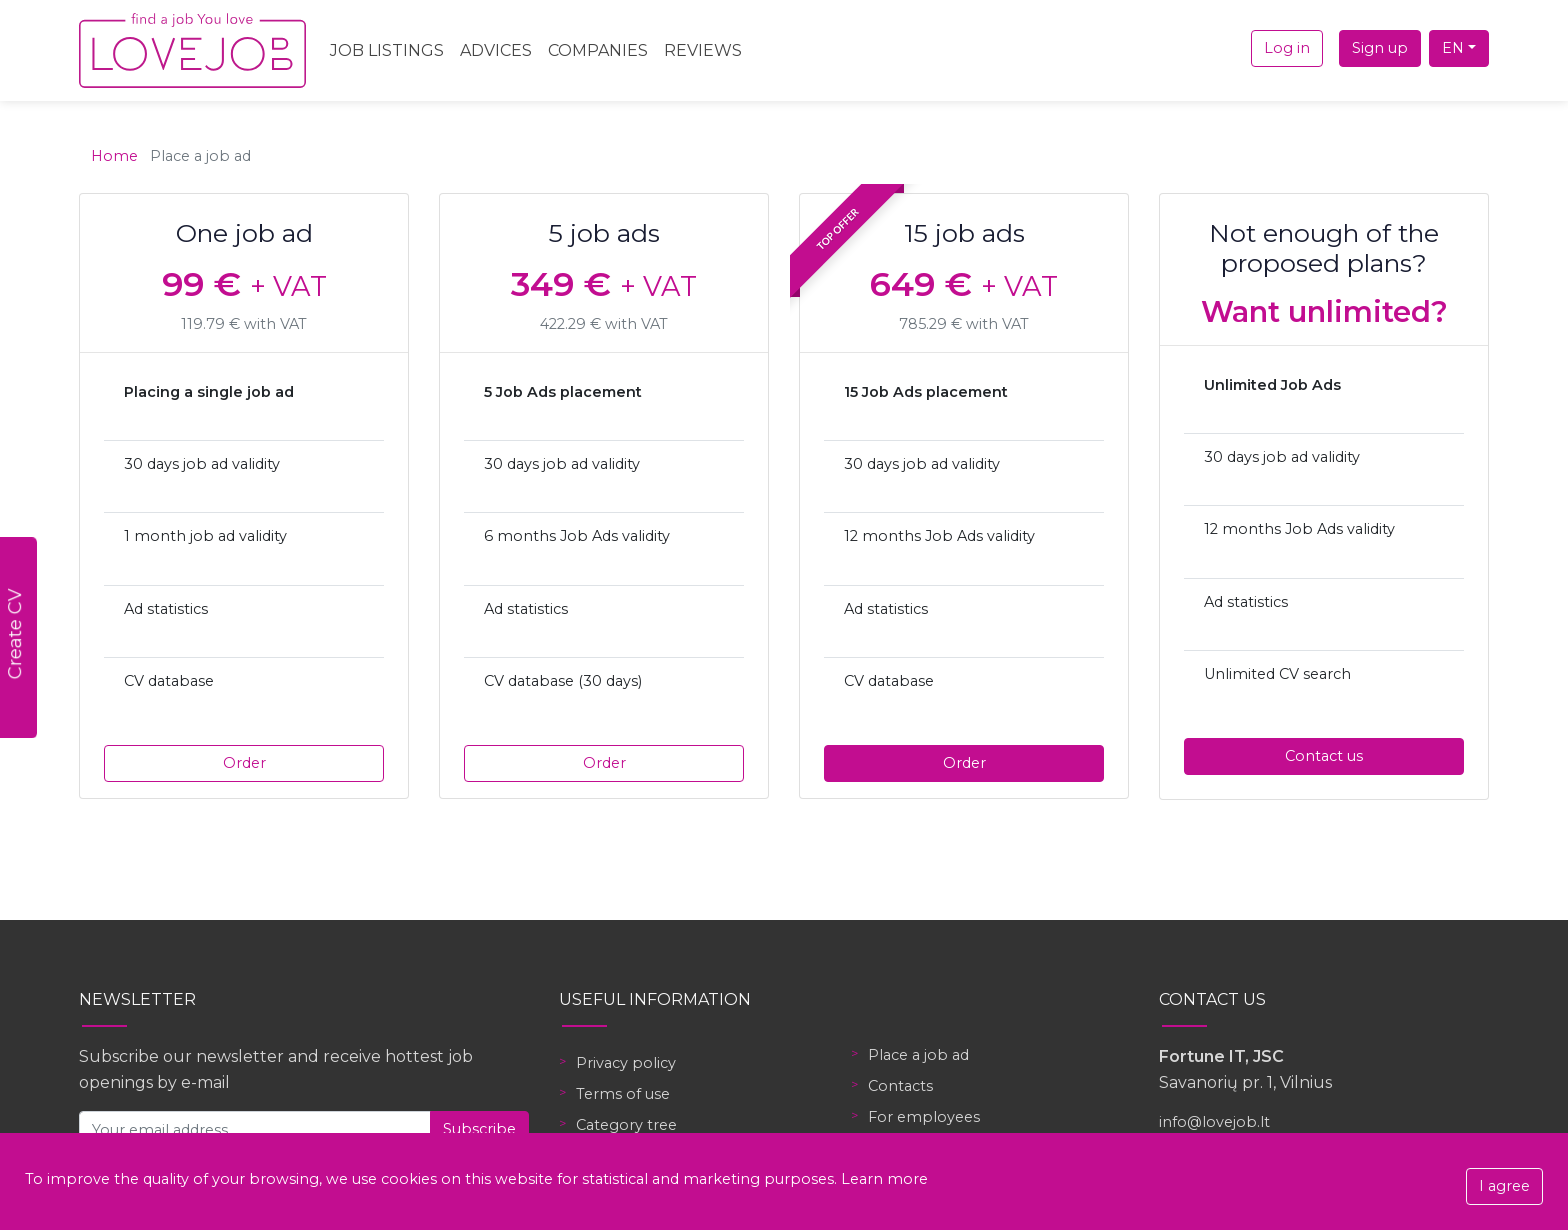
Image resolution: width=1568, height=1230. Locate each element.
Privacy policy (626, 1063)
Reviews (703, 50)
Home (114, 156)
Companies (598, 50)
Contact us (1324, 756)
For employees (924, 1117)
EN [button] (1453, 48)
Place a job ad (918, 1055)
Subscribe (479, 1129)
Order (244, 763)
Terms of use (623, 1094)
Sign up (1380, 48)
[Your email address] (255, 1129)
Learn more (884, 1179)
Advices (496, 50)
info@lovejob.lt (1214, 1122)
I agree (1504, 1186)
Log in (1287, 48)
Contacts (900, 1086)
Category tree (626, 1125)
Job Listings (387, 50)
